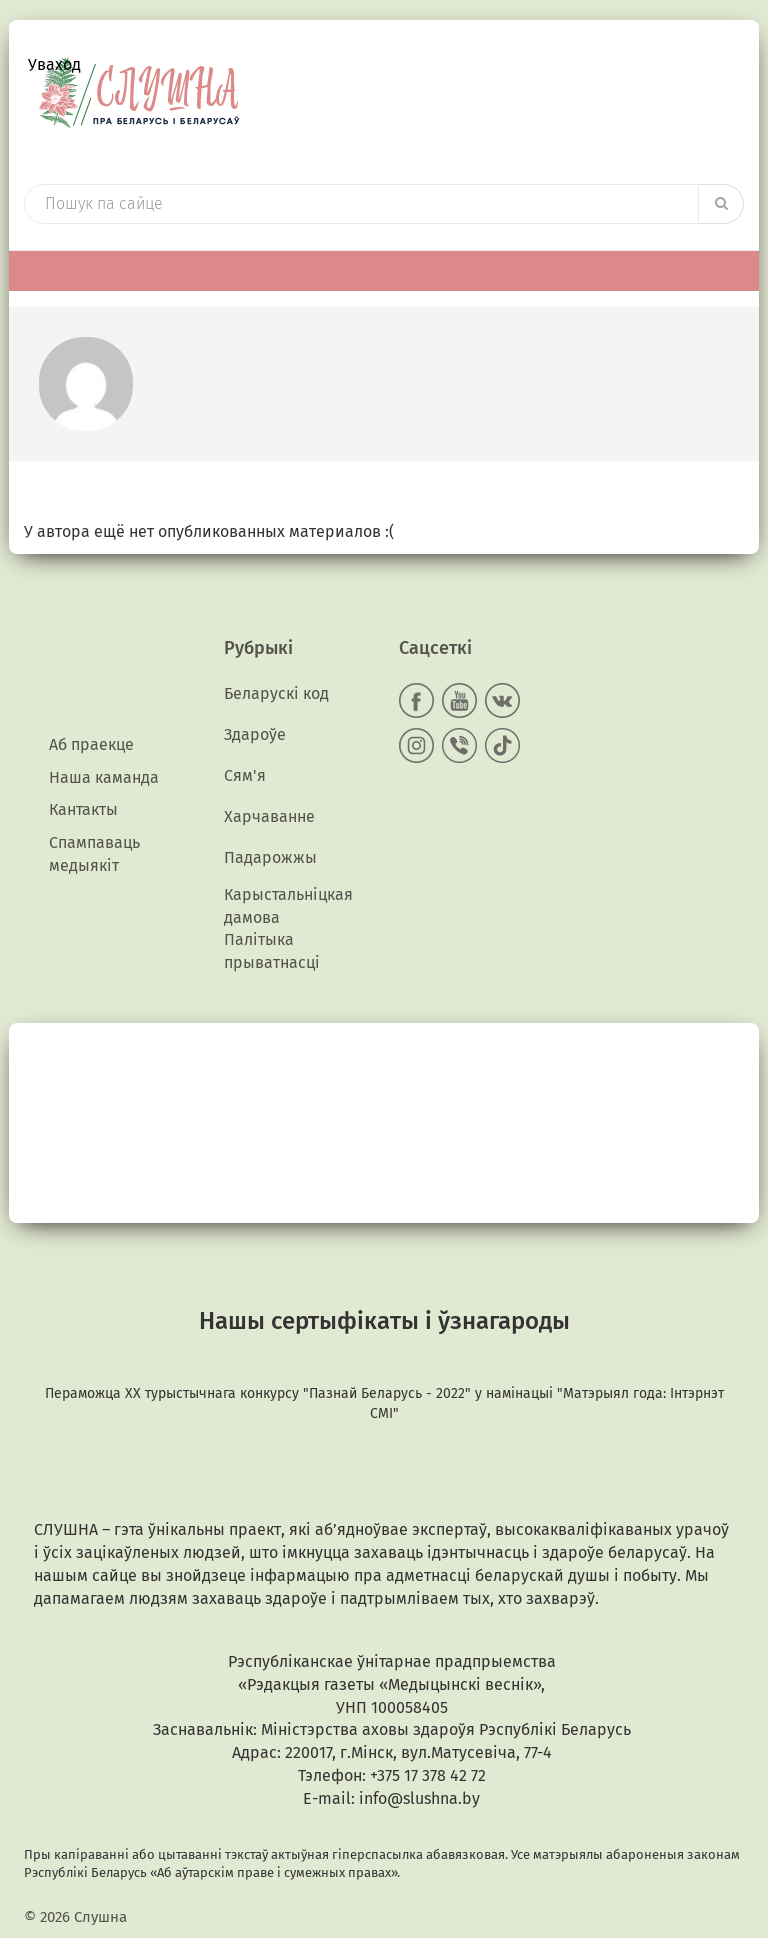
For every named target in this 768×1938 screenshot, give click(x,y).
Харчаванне (269, 816)
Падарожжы (270, 857)
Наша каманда (104, 777)
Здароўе (255, 734)
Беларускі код (276, 693)
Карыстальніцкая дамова (288, 906)
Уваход (54, 64)
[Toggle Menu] (733, 270)
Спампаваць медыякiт (94, 854)
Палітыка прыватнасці (272, 951)
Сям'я (245, 775)
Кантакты (83, 809)
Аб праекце (91, 744)
